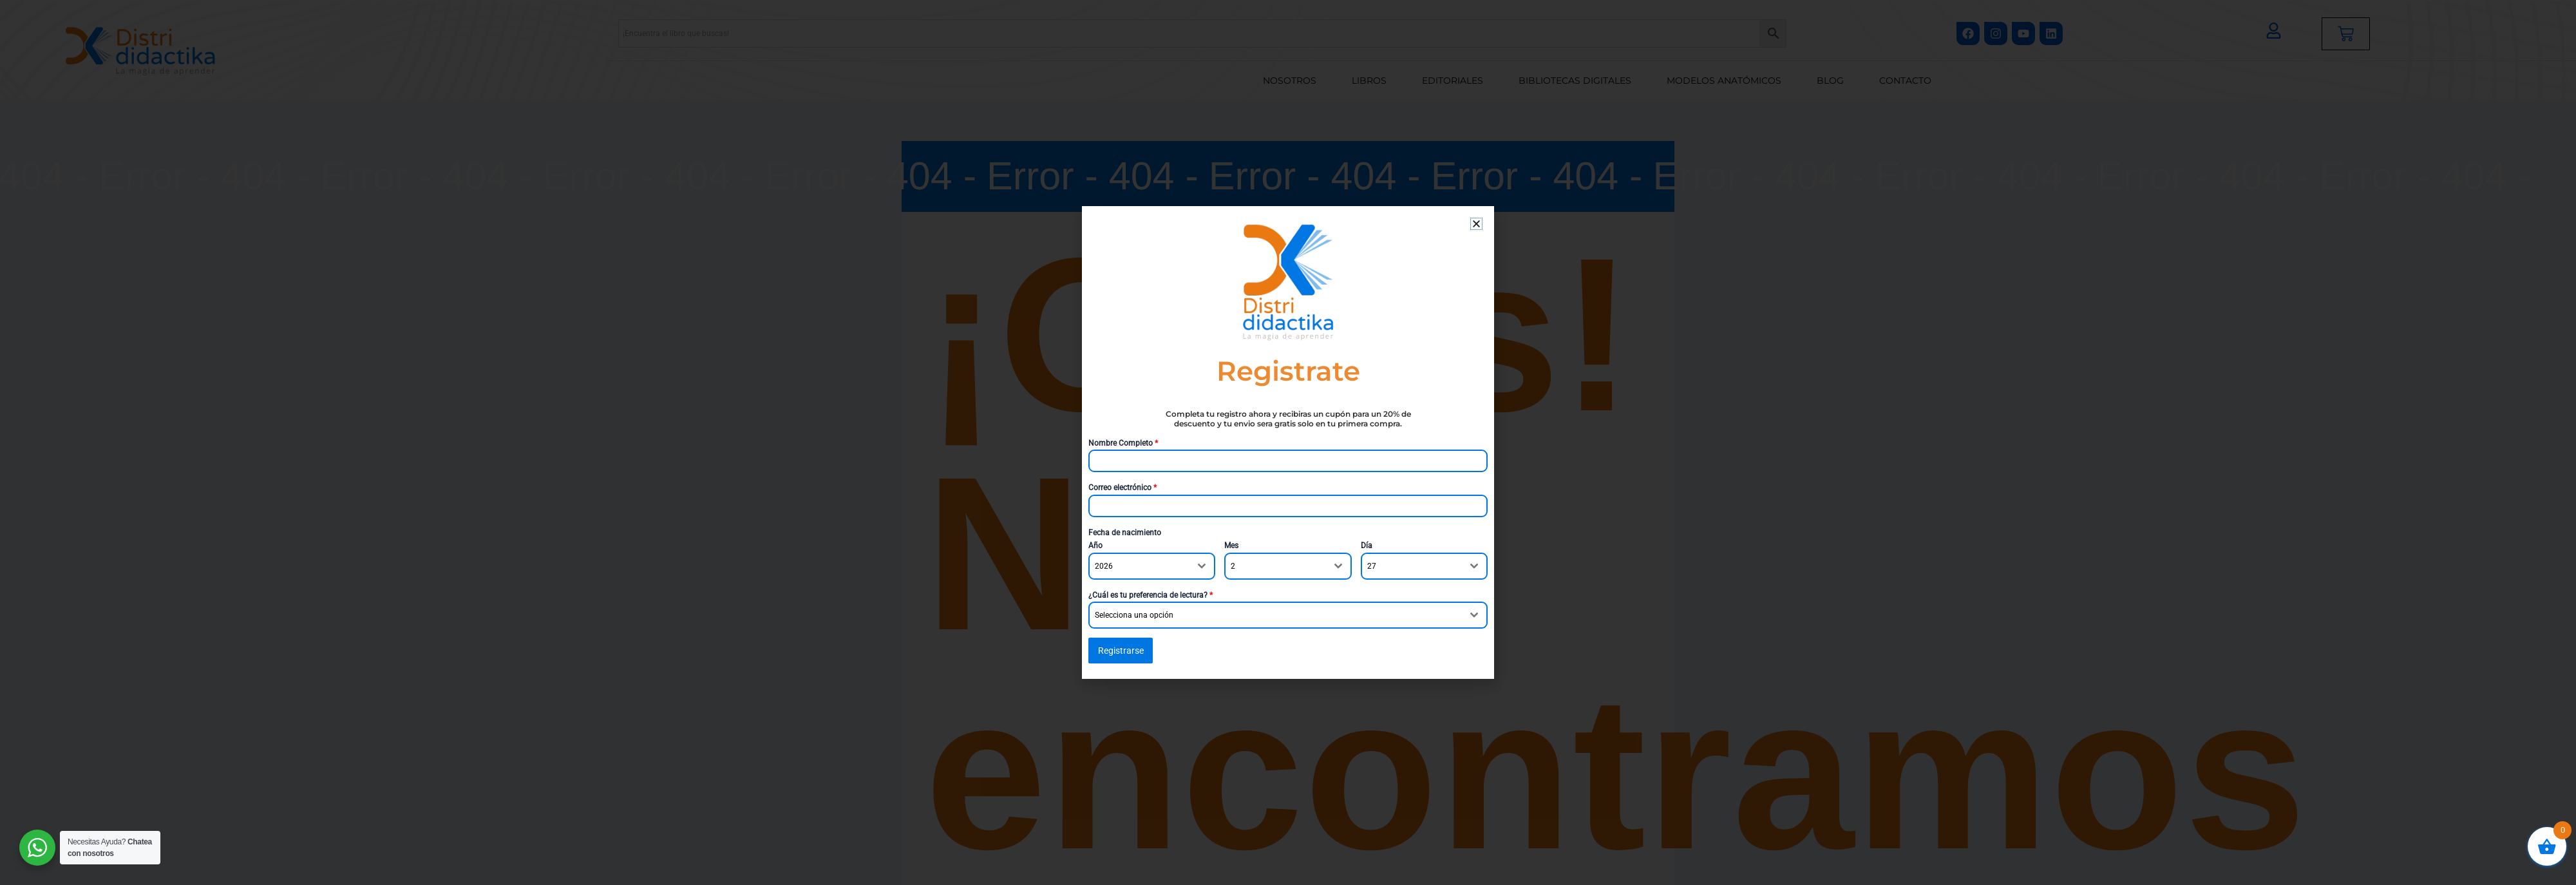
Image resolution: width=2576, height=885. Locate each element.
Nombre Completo (1123, 443)
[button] (1476, 224)
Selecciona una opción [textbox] (1134, 615)
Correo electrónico (1122, 487)
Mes (1231, 545)
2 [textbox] (1233, 566)
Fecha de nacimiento (1124, 532)
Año (1095, 545)
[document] (1288, 442)
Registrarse (1121, 650)
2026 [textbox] (1104, 566)
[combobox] (1151, 566)
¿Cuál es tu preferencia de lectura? (1150, 595)
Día (1366, 545)
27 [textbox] (1371, 566)
